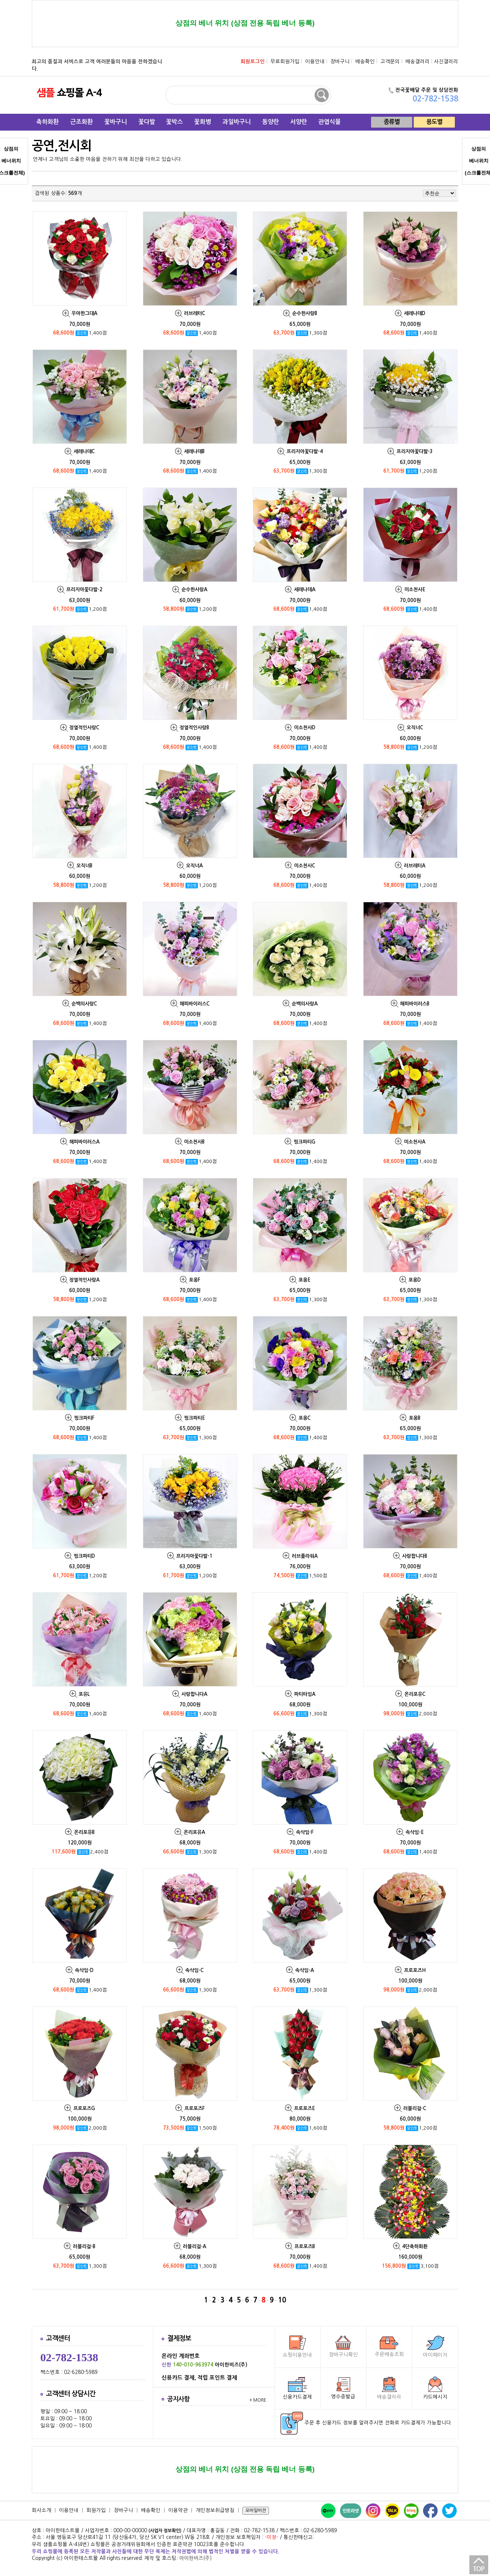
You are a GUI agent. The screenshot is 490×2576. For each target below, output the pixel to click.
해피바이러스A (84, 1141)
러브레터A (414, 865)
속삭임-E (414, 1832)
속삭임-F (304, 1832)
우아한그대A (84, 313)
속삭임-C (194, 1970)
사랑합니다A (194, 1694)
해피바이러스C (194, 1003)
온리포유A (194, 1832)
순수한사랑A (194, 589)
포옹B (414, 1418)
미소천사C (304, 865)
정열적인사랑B (194, 727)
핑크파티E (194, 1418)
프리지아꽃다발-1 (194, 1556)
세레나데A (304, 589)
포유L (84, 1694)
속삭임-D (84, 1970)
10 (282, 2300)
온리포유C (414, 1694)
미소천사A (414, 1141)
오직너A (194, 865)
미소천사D (304, 727)
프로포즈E (304, 2108)
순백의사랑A (305, 1003)
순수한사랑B (304, 313)
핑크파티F (84, 1418)
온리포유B (84, 1832)
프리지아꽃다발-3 (414, 451)
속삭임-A (304, 1970)
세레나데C (84, 451)
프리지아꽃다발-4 (305, 451)
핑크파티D (84, 1556)
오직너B (84, 865)
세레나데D (414, 313)
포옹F (194, 1280)
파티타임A (304, 1694)
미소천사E (414, 589)
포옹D (414, 1280)
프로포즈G (84, 2108)
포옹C (304, 1418)
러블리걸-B (84, 2246)
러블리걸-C (414, 2108)
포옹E (304, 1280)
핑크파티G (304, 1141)
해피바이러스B (414, 1003)
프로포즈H (415, 1970)
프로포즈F (194, 2108)
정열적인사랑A (84, 1280)
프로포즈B (304, 2246)
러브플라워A (305, 1556)
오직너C (415, 727)
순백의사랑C (84, 1003)
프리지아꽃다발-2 (84, 589)
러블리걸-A (194, 2246)
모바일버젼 (255, 2510)
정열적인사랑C (84, 727)
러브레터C (194, 313)
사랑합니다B (414, 1556)
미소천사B (194, 1141)
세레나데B (194, 451)
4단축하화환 (415, 2246)
